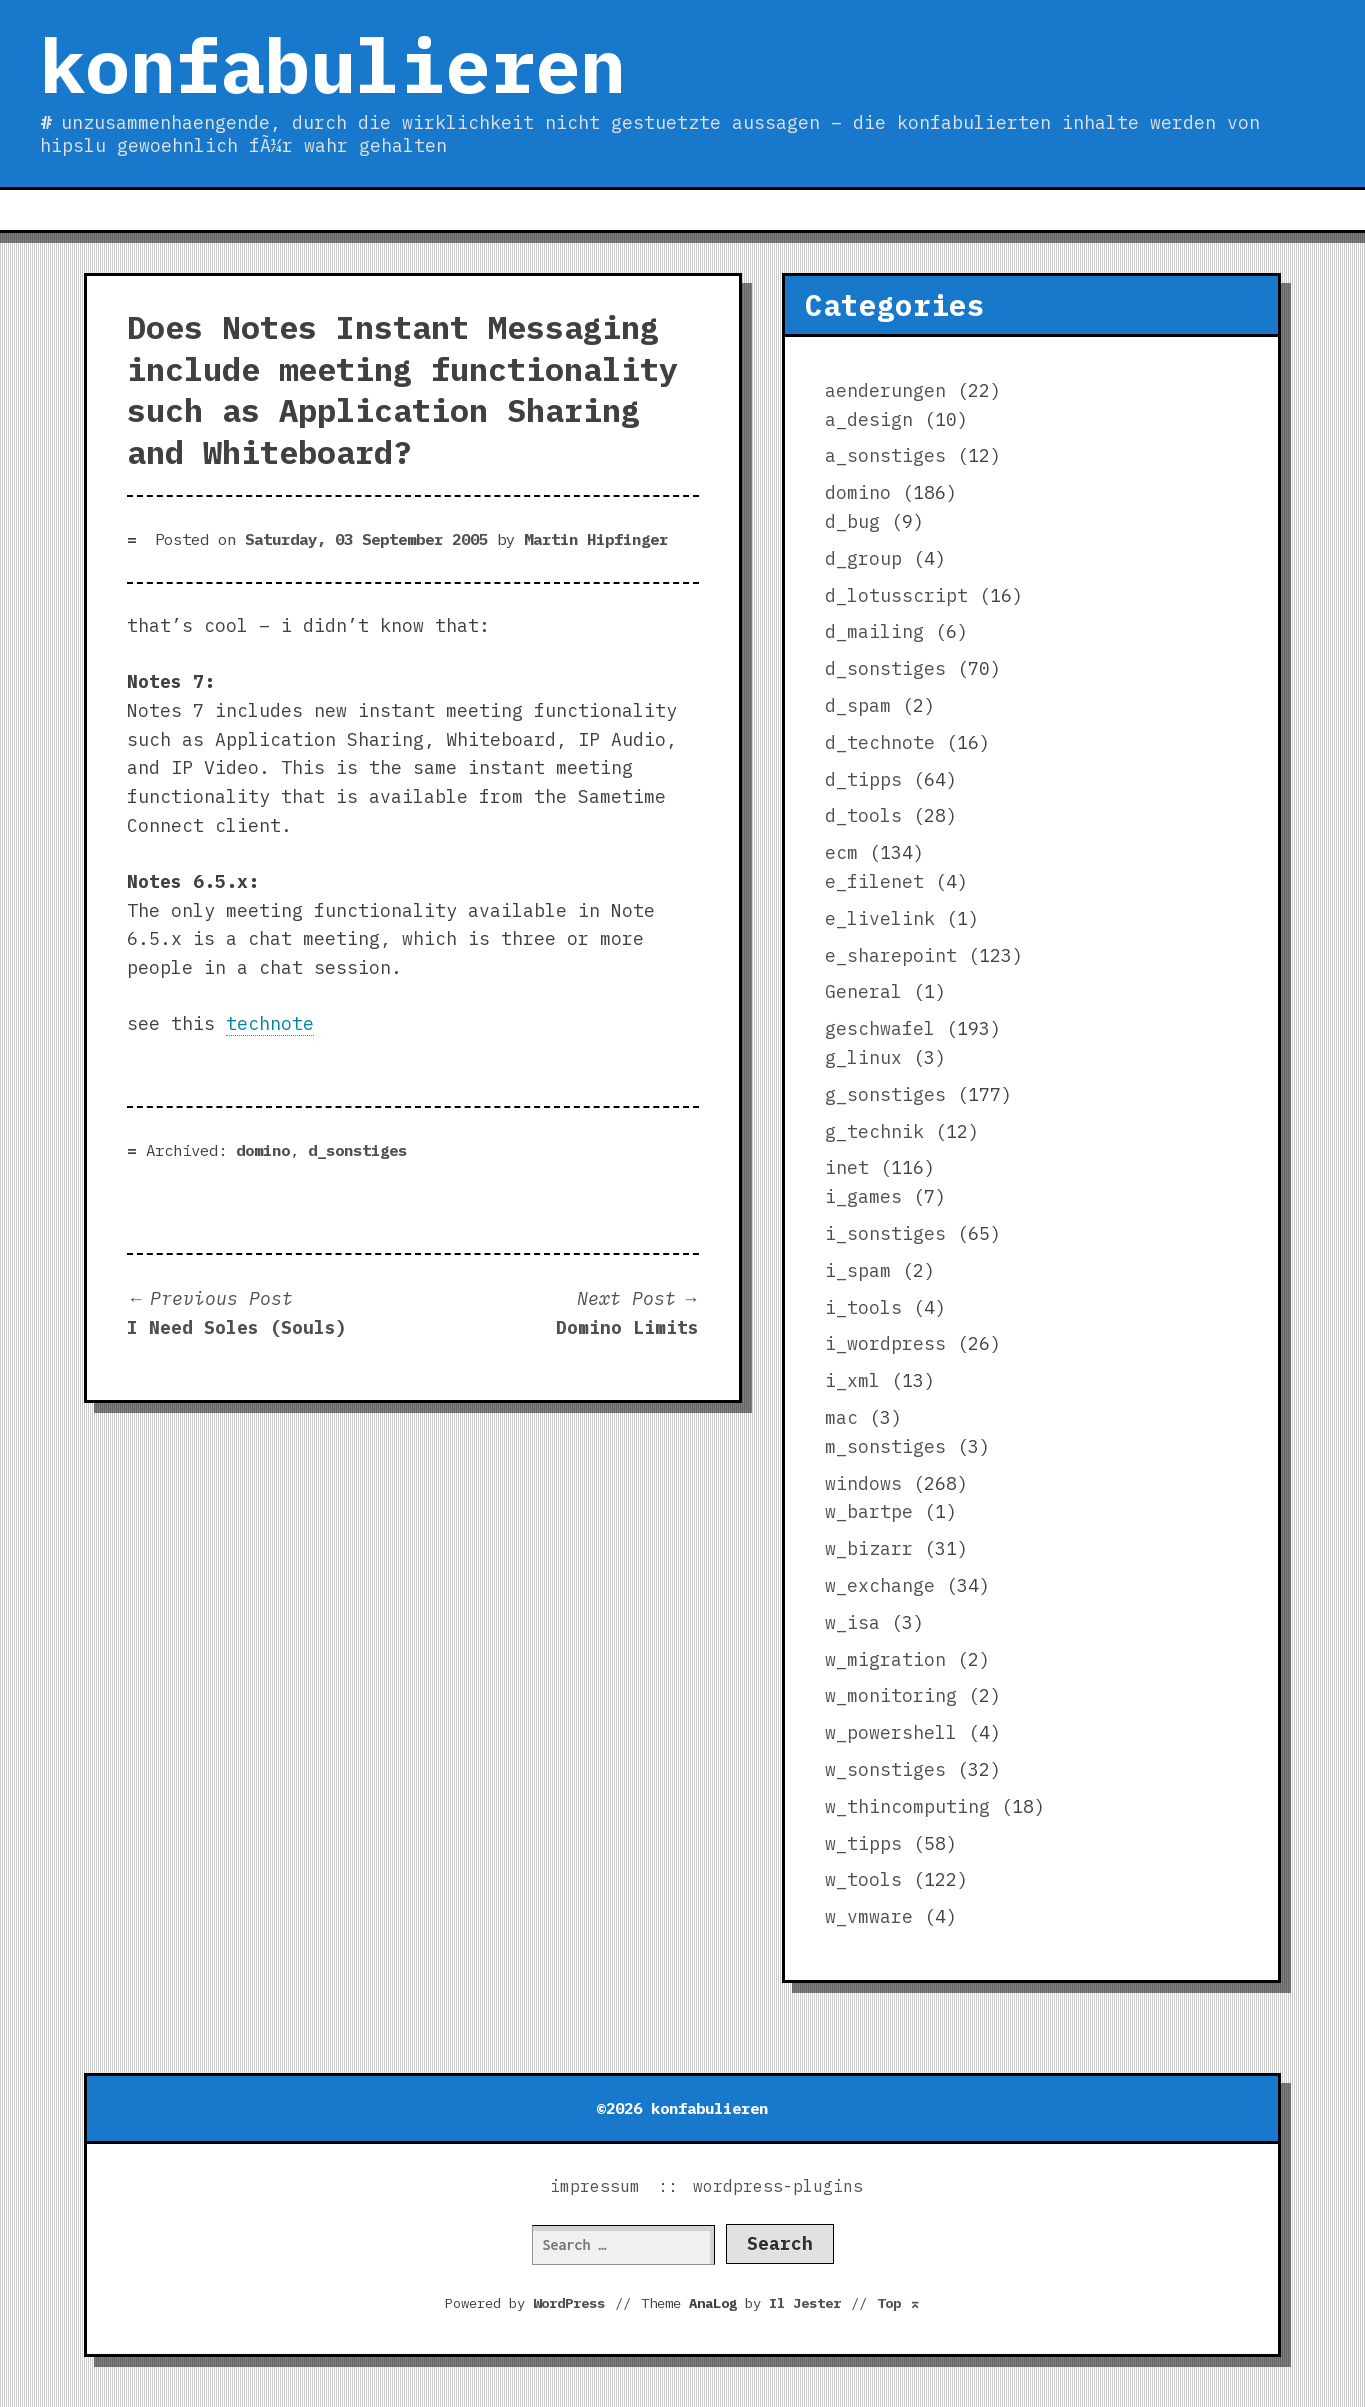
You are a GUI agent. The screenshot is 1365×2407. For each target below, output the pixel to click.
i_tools (863, 1307)
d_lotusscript (896, 595)
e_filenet (874, 881)
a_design (869, 419)
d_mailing (874, 631)
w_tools (863, 1879)
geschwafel (880, 1028)
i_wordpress (885, 1343)
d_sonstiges (357, 1150)
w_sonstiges (885, 1769)
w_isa (852, 1622)
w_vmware (869, 1916)
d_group (863, 558)
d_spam (858, 705)
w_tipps (863, 1843)
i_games (863, 1196)
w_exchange (880, 1585)
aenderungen (885, 390)
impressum (595, 2186)
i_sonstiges (885, 1233)
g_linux (863, 1057)
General (863, 991)
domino (263, 1150)
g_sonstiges (885, 1094)
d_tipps (863, 779)
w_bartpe (869, 1511)
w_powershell (891, 1732)
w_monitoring (891, 1695)
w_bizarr (869, 1548)
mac (841, 1417)
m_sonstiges (885, 1446)
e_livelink (880, 918)
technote (270, 1023)
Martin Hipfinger (596, 539)
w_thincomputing (907, 1806)
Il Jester (805, 2303)
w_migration (885, 1659)
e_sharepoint (891, 955)
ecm (841, 852)
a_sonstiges (885, 455)
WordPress (569, 2303)
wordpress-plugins (778, 2186)
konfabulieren (332, 65)
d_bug (852, 521)
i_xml (852, 1380)
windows (863, 1483)
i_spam (858, 1270)
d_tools (863, 815)
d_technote (880, 742)
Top (899, 2303)
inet (847, 1167)
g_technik (874, 1131)
